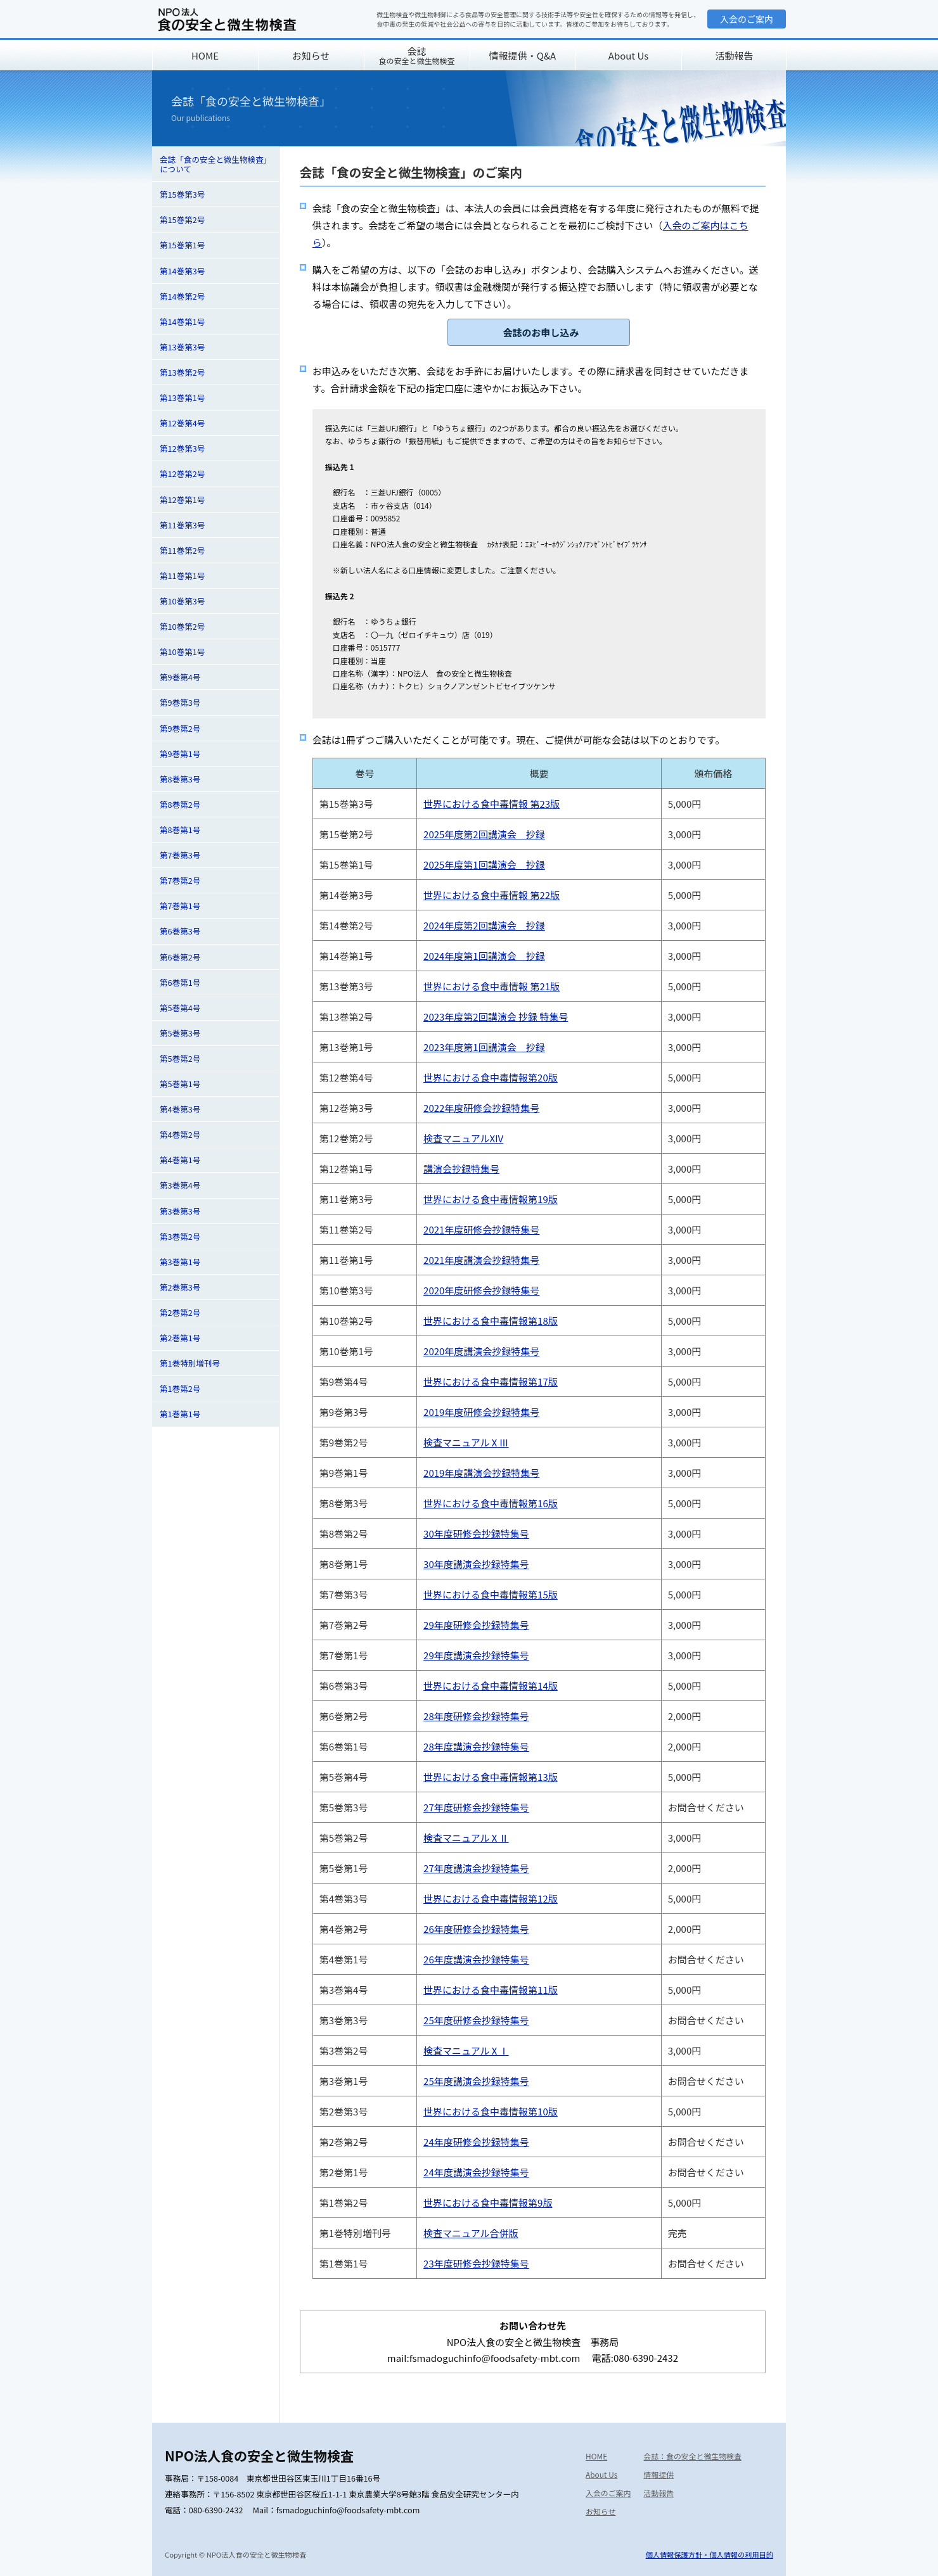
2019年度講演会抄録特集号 (481, 1472)
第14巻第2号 (182, 296)
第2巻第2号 (180, 1312)
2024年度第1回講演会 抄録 (484, 955)
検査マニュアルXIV (463, 1138)
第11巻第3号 (182, 525)
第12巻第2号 (182, 474)
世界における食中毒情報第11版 (490, 1989)
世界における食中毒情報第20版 (490, 1077)
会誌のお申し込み (541, 332)
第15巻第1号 (182, 245)
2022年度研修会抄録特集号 (481, 1107)
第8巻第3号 (180, 779)
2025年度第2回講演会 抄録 (484, 834)
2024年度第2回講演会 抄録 (484, 925)
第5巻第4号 (180, 1008)
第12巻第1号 (182, 500)
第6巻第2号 (180, 957)
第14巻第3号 (182, 271)
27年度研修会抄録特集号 (476, 1807)
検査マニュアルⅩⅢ (466, 1442)
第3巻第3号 (180, 1211)
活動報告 (734, 55)
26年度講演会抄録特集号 (476, 1959)
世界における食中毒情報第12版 (490, 1898)
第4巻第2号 (180, 1134)
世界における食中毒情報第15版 (490, 1594)
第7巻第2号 (180, 880)
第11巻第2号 (182, 550)
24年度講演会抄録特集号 (476, 2172)
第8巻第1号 (180, 830)
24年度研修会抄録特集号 (476, 2141)
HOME (205, 55)
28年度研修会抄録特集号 (476, 1716)
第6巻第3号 (180, 931)
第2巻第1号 (180, 1338)
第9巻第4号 (180, 677)
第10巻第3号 (182, 601)
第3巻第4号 (180, 1185)
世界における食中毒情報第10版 (490, 2111)
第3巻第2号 (180, 1236)
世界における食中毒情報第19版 (490, 1199)
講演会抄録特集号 (461, 1168)
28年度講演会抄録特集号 (476, 1746)
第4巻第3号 (180, 1109)
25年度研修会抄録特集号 (476, 2020)
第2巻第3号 (180, 1287)
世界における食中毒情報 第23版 (491, 803)
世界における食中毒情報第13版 (490, 1776)
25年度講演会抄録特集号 (476, 2081)
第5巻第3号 (180, 1033)
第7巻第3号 (180, 855)
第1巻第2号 (180, 1388)
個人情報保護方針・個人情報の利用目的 (709, 2554)
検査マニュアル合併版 (470, 2233)
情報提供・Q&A (522, 55)
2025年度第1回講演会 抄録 (484, 864)
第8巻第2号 (180, 804)
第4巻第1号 (180, 1160)
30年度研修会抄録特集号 (476, 1533)
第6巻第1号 (180, 982)
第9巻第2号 (180, 728)
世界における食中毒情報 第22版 (491, 895)
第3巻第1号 (180, 1262)
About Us (628, 55)
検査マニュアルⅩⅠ (466, 2050)
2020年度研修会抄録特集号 (481, 1290)
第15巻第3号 (182, 194)
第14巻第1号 (182, 322)
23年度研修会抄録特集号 (476, 2263)
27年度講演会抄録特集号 (476, 1868)
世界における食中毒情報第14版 (490, 1685)
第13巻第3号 (182, 347)
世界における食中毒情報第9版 (487, 2202)
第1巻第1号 (180, 1414)
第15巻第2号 (182, 220)
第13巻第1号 (182, 398)
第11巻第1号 (182, 576)
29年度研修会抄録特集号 (476, 1624)
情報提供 (658, 2474)
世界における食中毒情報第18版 (490, 1320)
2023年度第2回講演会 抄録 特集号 (495, 1016)
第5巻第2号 (180, 1058)
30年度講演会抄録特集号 (476, 1564)
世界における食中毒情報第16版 (490, 1503)
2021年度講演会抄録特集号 (481, 1259)
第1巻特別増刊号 (190, 1363)
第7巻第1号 (180, 906)
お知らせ (311, 55)
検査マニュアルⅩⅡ (466, 1837)
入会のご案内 (746, 19)
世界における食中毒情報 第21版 (491, 986)
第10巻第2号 (182, 626)
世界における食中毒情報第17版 (490, 1381)
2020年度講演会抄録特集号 (481, 1351)
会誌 (416, 55)
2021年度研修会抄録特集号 (481, 1229)
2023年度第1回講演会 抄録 (484, 1047)
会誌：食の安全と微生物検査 (692, 2456)
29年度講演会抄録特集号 (476, 1655)
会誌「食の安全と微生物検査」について (213, 164)
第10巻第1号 (182, 652)
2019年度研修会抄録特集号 (481, 1412)
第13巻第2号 (182, 372)
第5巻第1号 (180, 1084)
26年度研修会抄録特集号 (476, 1928)
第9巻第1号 (180, 754)
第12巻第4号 (182, 423)
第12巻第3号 (182, 448)
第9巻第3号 (180, 702)
